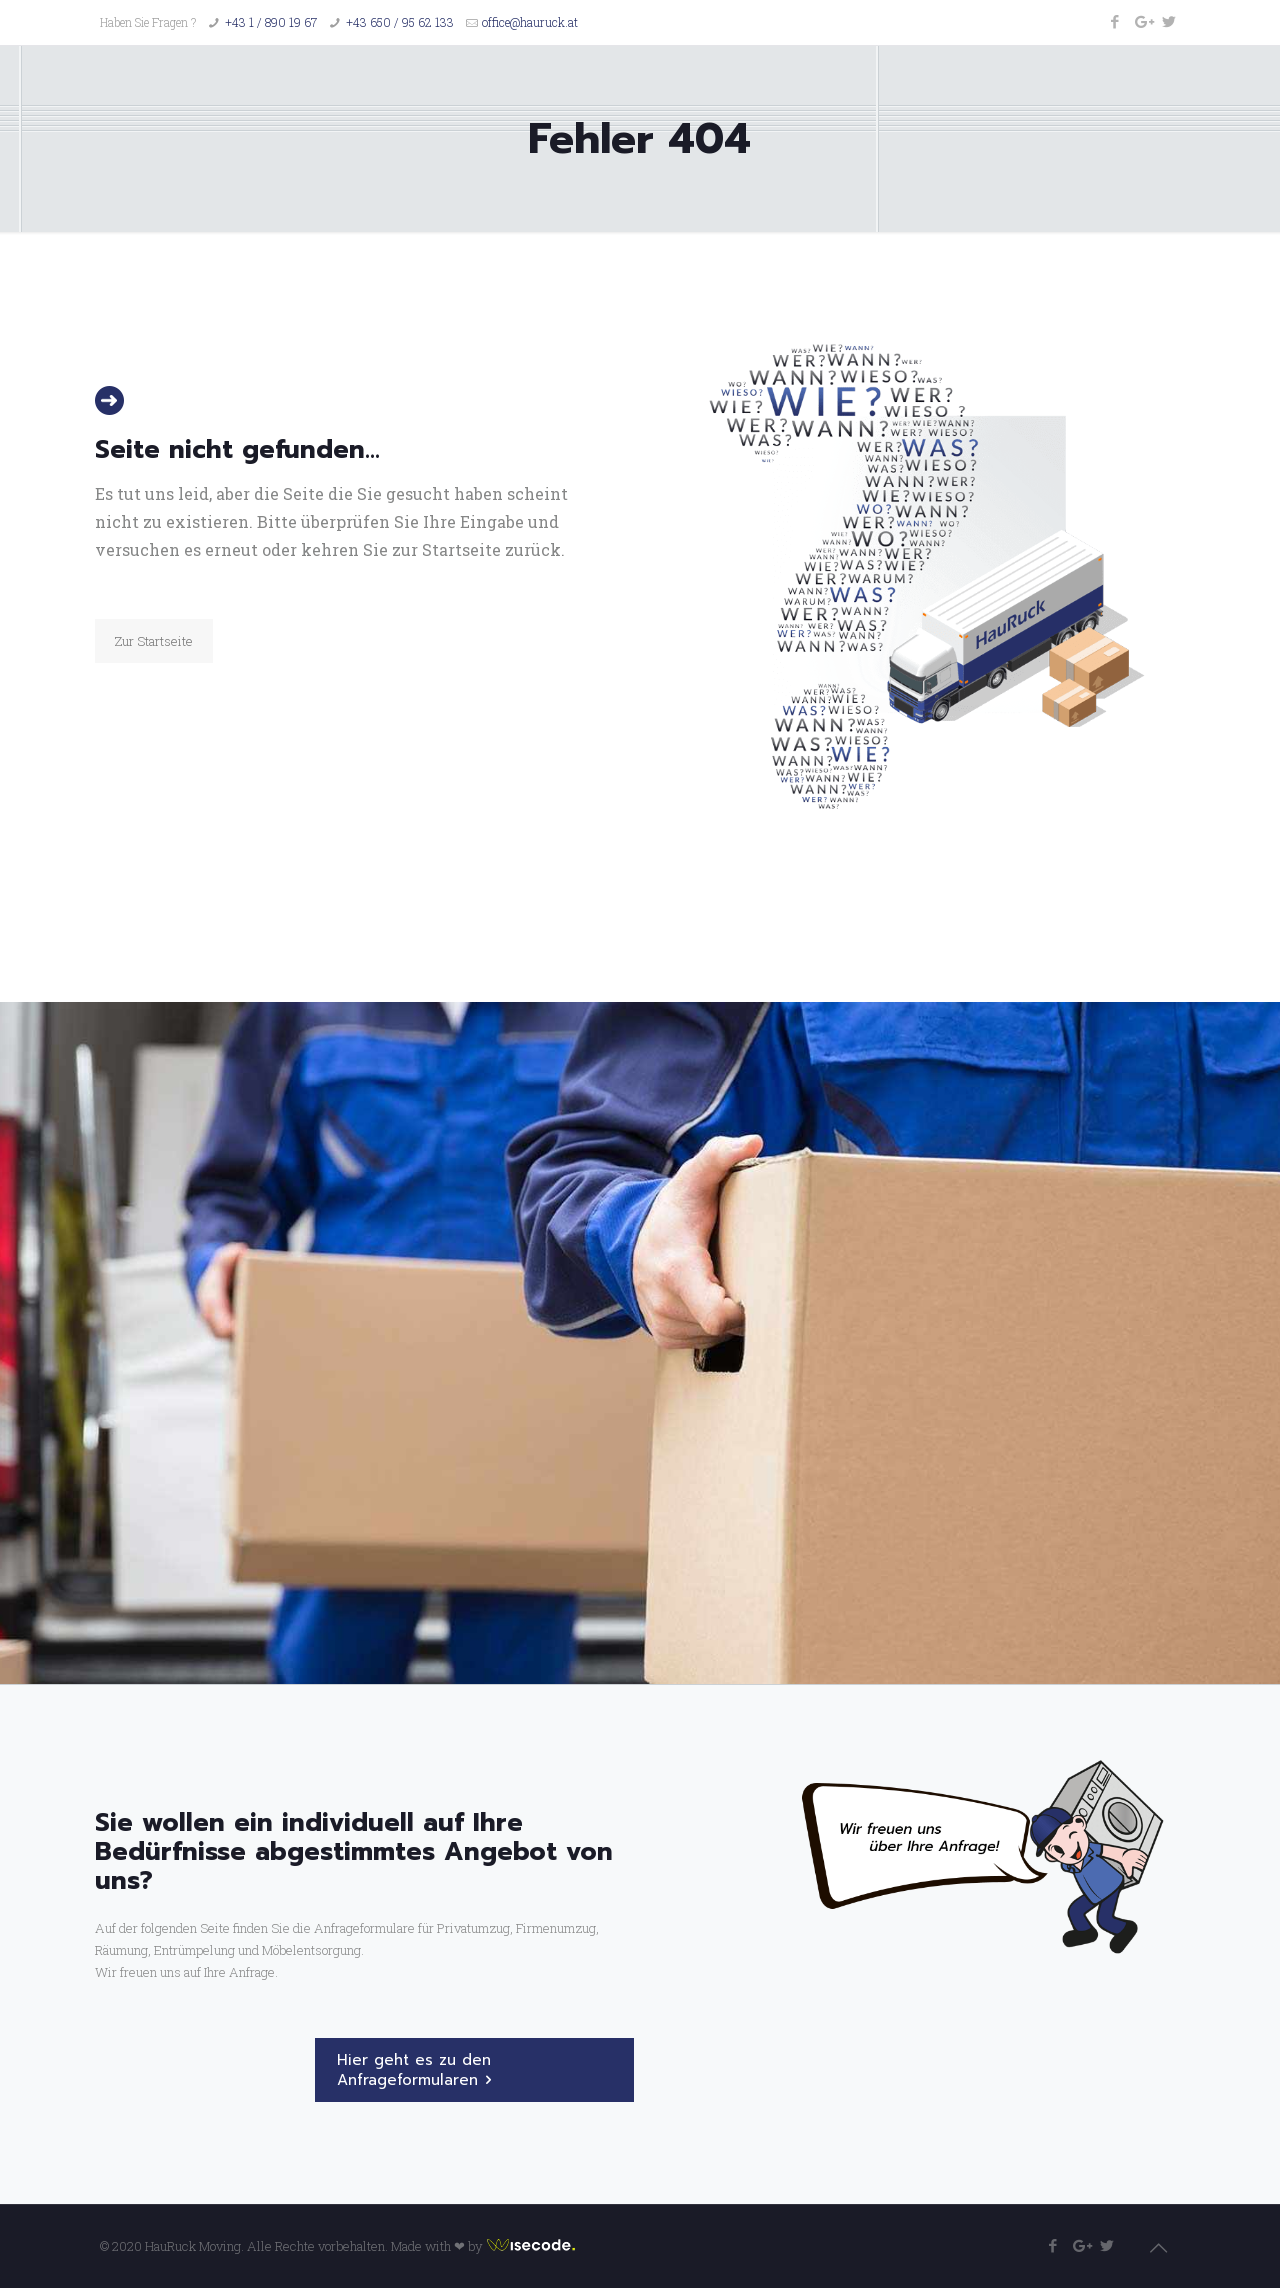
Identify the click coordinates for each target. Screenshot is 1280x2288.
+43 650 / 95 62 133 (400, 22)
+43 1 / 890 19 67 (271, 22)
